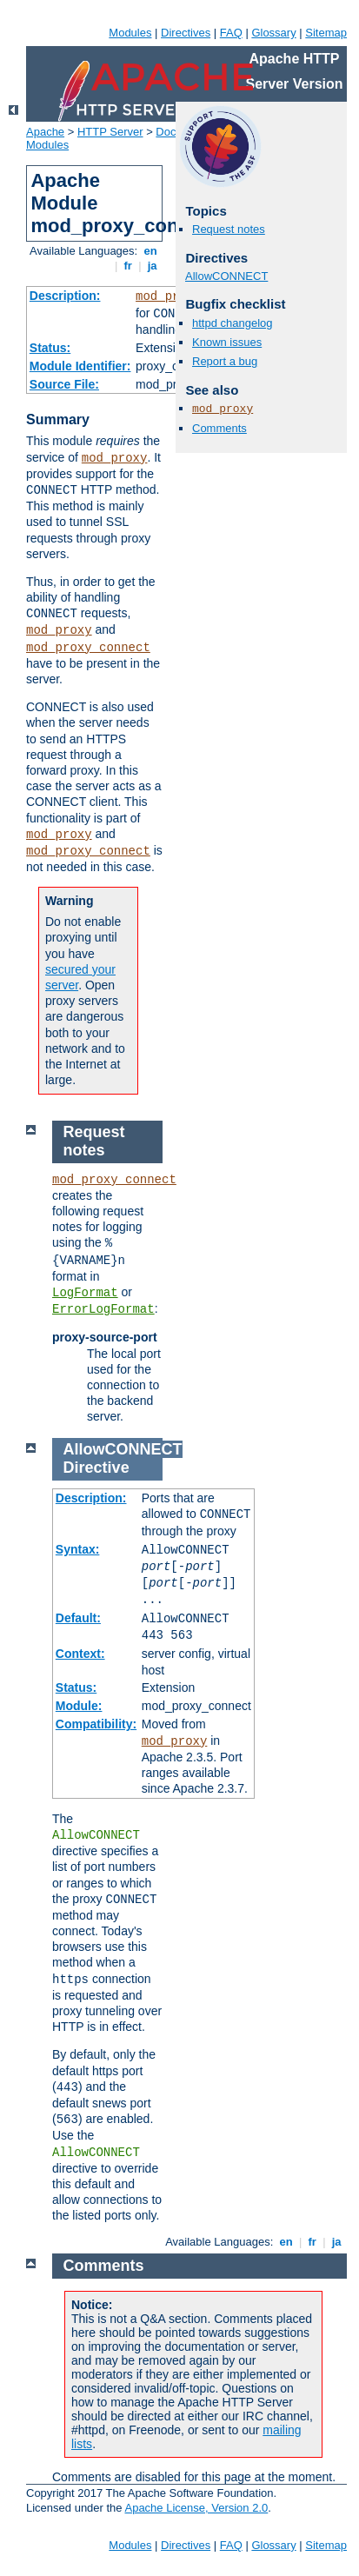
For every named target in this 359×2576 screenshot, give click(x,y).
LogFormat (85, 1293)
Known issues (227, 342)
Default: (78, 1618)
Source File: (64, 384)
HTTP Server (110, 131)
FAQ (231, 32)
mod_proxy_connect (88, 648)
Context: (80, 1654)
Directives (185, 32)
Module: (79, 1706)
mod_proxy (169, 296)
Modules (130, 32)
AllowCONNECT (226, 276)
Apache (45, 131)
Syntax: (78, 1549)
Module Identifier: (80, 366)
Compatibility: (96, 1724)
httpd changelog (232, 322)
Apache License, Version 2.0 (196, 2507)
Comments (219, 428)
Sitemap (326, 32)
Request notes (228, 229)
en (150, 250)
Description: (65, 296)
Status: (50, 348)
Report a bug (224, 361)
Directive (96, 1467)
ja (152, 265)
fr (128, 265)
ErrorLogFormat (103, 1309)
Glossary (273, 32)
